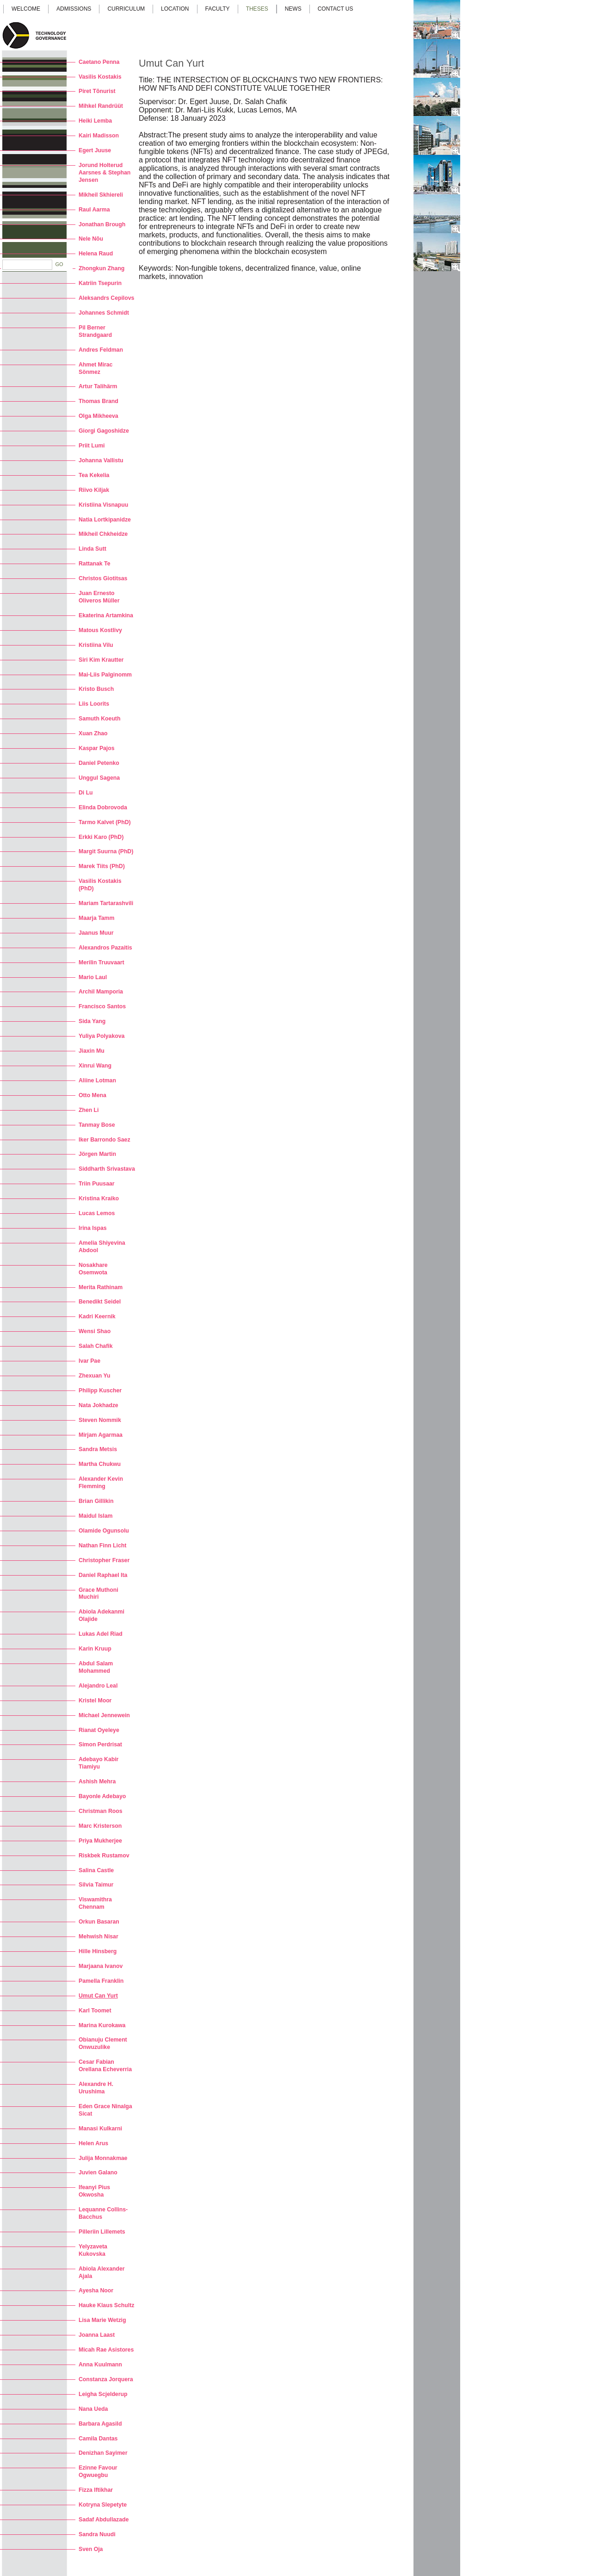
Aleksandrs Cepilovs (106, 298)
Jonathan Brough (102, 224)
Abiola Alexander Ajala (102, 2272)
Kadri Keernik (97, 1316)
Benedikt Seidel (100, 1301)
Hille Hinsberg (98, 1951)
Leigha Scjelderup (103, 2394)
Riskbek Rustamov (104, 1855)
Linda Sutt (92, 549)
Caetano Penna (99, 62)
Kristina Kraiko (99, 1198)
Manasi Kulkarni (100, 2128)
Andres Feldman (101, 350)
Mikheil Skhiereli (101, 195)
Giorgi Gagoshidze (104, 431)
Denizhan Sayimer (103, 2453)
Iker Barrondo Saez (104, 1139)
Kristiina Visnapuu (103, 505)
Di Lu (86, 792)
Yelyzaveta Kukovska (93, 2250)
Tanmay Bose (97, 1125)
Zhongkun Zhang (101, 268)
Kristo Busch (96, 689)
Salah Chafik (95, 1346)
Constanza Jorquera (106, 2379)
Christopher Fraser (104, 1560)
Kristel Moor (95, 1700)
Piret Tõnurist (97, 91)
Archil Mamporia (101, 991)
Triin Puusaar (97, 1183)
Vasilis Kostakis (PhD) (100, 885)
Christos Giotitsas (103, 578)
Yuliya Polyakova (101, 1036)
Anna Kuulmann (100, 2364)
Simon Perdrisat (100, 1744)
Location (175, 9)
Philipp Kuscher (100, 1390)
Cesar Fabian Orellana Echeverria (105, 2066)
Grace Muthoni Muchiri (98, 1594)
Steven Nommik (100, 1420)
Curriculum (126, 9)
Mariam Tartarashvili (106, 903)
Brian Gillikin (96, 1501)
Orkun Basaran (99, 1921)
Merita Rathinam (101, 1287)
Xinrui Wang (95, 1065)
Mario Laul (93, 977)
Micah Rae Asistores (106, 2349)
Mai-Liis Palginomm (105, 674)
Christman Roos (101, 1811)
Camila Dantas (98, 2438)
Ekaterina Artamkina (106, 615)
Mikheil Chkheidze (103, 534)
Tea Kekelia (94, 475)
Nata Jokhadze (98, 1405)
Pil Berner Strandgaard (95, 331)
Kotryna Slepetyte (103, 2505)
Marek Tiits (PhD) (102, 866)
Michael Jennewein (104, 1715)
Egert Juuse (95, 150)
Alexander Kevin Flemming (101, 1483)
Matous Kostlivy (100, 630)
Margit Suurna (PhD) (106, 851)
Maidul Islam (95, 1516)
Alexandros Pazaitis (105, 947)
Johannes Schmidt (104, 313)
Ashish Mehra (97, 1781)
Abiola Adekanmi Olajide (101, 1615)
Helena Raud (96, 253)
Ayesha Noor (96, 2290)
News (293, 9)
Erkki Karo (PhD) (101, 837)
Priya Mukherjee (100, 1840)
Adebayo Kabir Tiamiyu (98, 1763)
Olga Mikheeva (98, 416)
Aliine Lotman (97, 1080)
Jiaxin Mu (92, 1051)
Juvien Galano (98, 2172)
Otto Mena (92, 1095)
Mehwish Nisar (98, 1936)
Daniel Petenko (99, 763)
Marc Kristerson (100, 1826)
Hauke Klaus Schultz (106, 2305)
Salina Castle (96, 1870)
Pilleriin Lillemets (102, 2231)
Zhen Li (89, 1110)
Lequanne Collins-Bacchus (103, 2213)
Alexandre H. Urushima (96, 2088)
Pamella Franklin (101, 1981)
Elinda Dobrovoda (103, 807)
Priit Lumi (92, 445)
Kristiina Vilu (96, 645)
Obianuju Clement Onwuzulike (103, 2043)
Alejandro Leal (98, 1685)
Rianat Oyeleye (99, 1730)
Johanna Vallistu (101, 460)
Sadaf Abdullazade (104, 2519)
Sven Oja (91, 2549)
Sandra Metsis (98, 1449)
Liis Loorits (94, 704)
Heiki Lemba (95, 121)
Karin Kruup (95, 1648)
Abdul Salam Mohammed (96, 1667)
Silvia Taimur (96, 1884)
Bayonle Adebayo (102, 1796)
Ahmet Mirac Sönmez (95, 368)
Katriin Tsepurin (100, 283)
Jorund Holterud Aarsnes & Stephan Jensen (104, 172)
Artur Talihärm (98, 386)
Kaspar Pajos (97, 748)
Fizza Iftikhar (96, 2490)
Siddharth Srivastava (107, 1169)
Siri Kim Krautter (101, 660)
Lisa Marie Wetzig (102, 2320)
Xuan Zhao (93, 733)
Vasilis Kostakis (100, 77)
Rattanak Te (94, 563)
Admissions (73, 9)
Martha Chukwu (100, 1464)
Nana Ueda (93, 2409)
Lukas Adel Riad (101, 1634)
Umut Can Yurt (98, 1996)
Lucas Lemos (97, 1213)
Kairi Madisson (99, 135)
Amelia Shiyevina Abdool (102, 1247)
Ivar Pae (89, 1361)
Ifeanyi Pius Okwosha (94, 2191)
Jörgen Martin (97, 1154)
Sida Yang (92, 1021)
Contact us (335, 9)
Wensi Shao (95, 1331)
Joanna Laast (97, 2335)
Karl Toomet (95, 2010)
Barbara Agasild (100, 2424)
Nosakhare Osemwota (93, 1269)
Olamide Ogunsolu (104, 1530)
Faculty (217, 9)
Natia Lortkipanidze (105, 519)
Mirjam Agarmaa (101, 1435)
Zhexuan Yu (94, 1375)
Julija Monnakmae (103, 2158)
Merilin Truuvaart (101, 962)
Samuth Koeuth (99, 718)
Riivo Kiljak (94, 490)
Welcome (26, 9)
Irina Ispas (93, 1228)
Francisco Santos (102, 1006)
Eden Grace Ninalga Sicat (105, 2110)
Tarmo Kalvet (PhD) (105, 822)
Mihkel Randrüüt (101, 106)
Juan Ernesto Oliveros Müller (99, 597)
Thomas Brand (98, 401)
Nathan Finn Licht (102, 1545)
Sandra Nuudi (97, 2534)
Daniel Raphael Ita (103, 1575)
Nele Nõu (91, 239)
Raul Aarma (94, 209)
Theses (257, 9)
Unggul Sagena (99, 778)
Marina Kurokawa (102, 2025)
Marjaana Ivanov (101, 1966)
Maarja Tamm (96, 918)
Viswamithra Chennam (95, 1903)
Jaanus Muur (96, 933)
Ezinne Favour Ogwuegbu (98, 2471)
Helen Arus (93, 2143)
